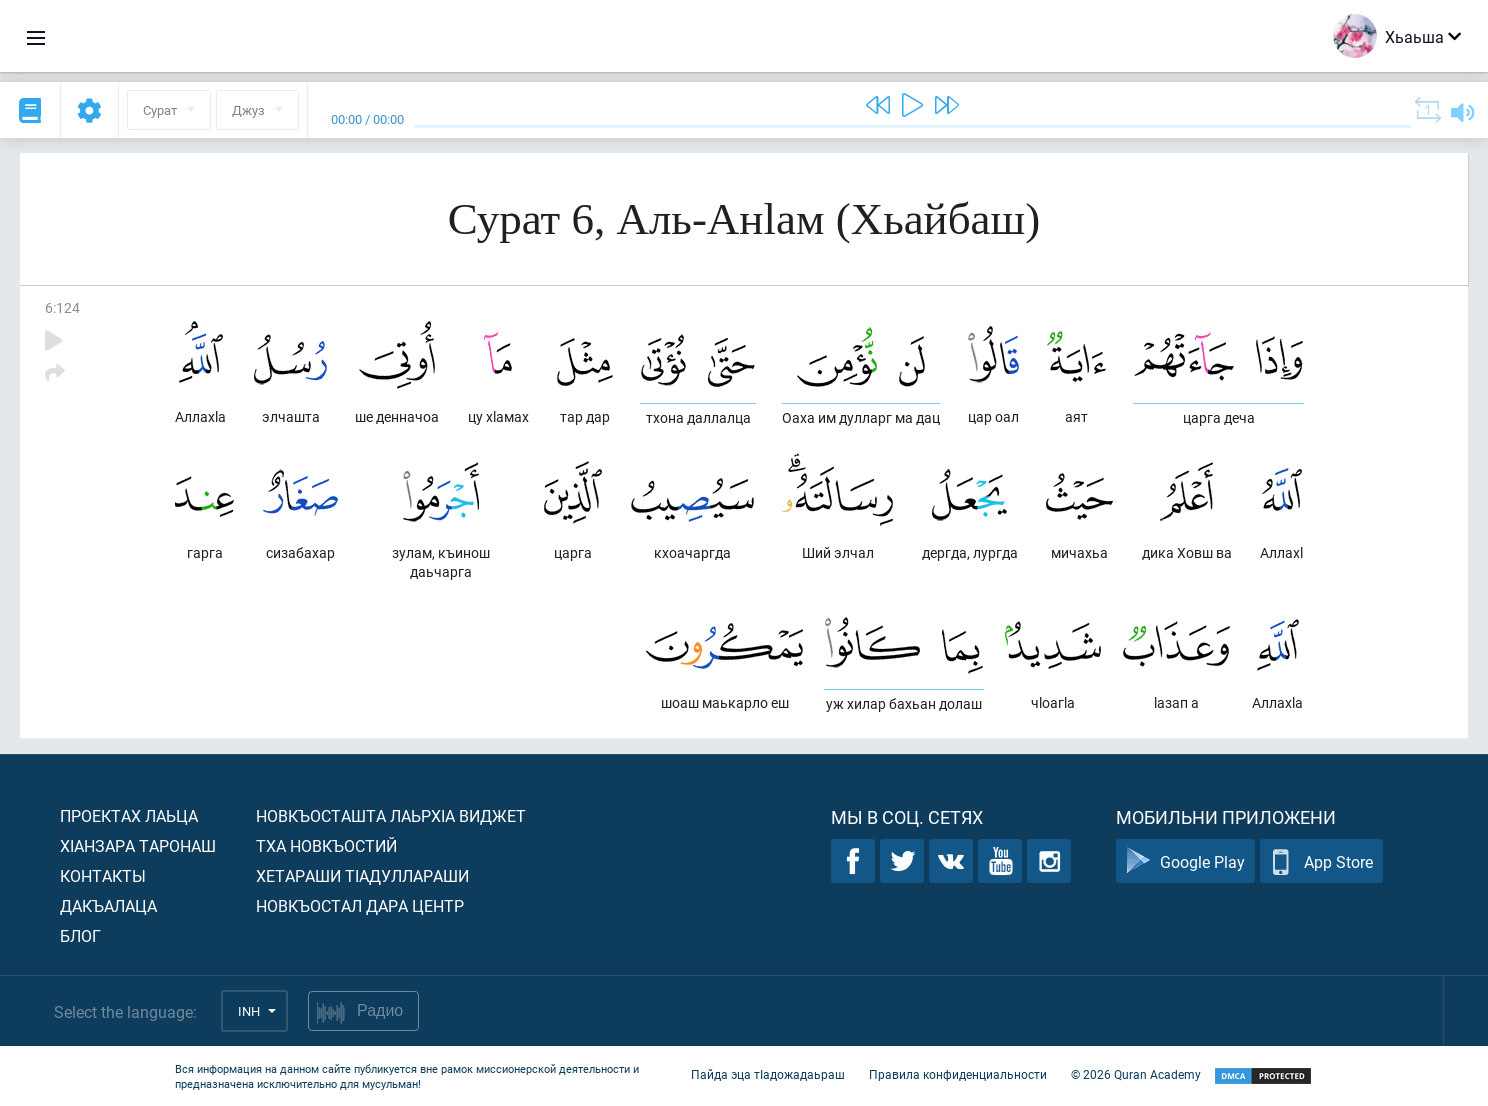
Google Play (1185, 861)
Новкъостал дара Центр (360, 905)
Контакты (103, 875)
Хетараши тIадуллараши (362, 875)
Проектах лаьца (129, 815)
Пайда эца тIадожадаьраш (768, 1074)
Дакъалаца (108, 905)
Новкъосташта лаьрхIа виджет (391, 815)
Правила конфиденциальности (958, 1074)
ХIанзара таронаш (138, 845)
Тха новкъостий (326, 845)
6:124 (62, 307)
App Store (1321, 861)
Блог (80, 935)
